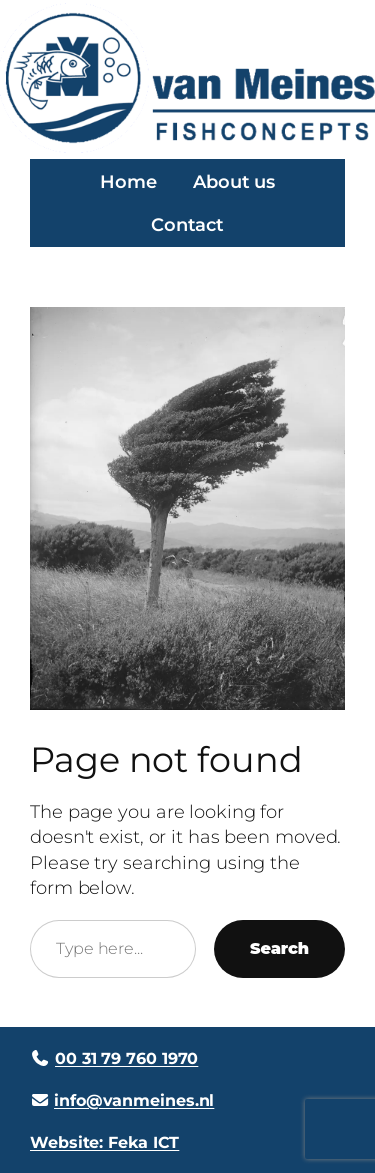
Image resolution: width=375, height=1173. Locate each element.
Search (279, 948)
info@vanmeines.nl (134, 1100)
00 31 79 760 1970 (126, 1058)
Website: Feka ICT (104, 1142)
